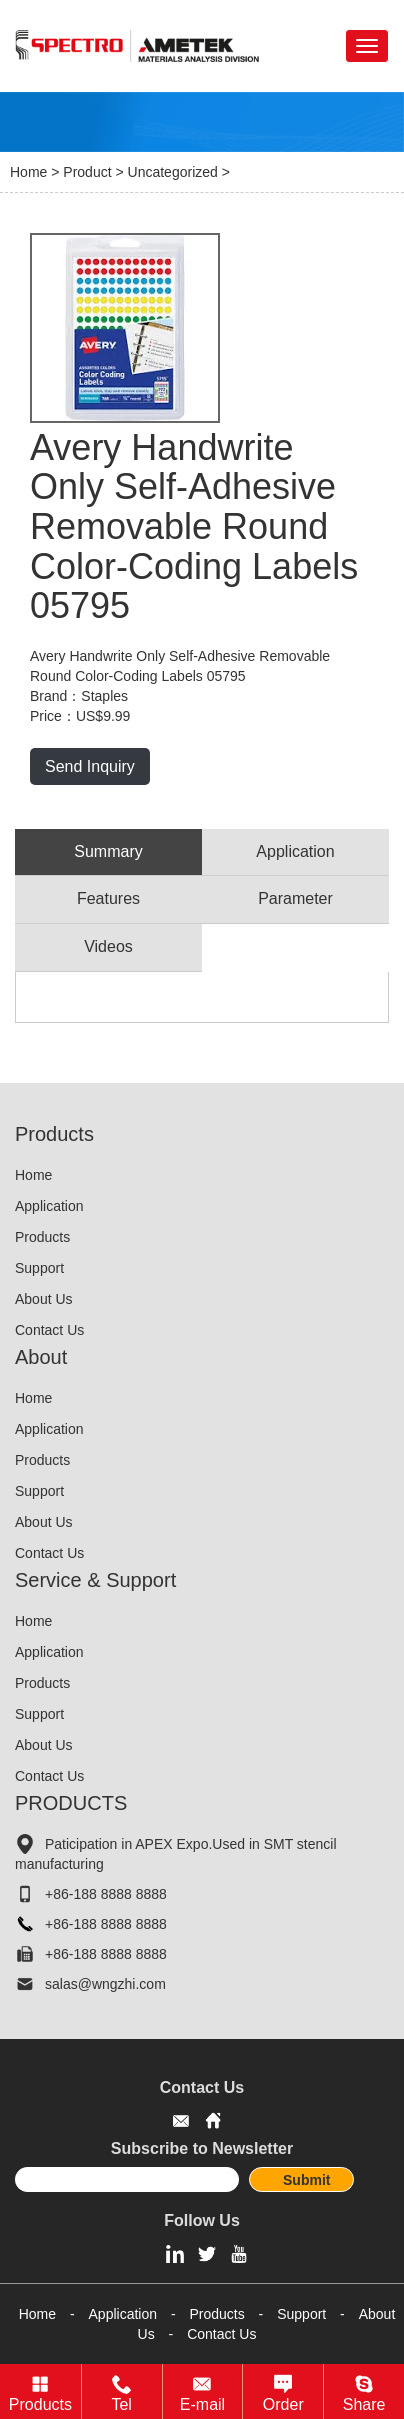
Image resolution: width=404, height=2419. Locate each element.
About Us (44, 1299)
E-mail (202, 2404)
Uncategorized (173, 172)
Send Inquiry (90, 766)
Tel (121, 2404)
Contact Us (49, 1330)
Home (28, 172)
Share (364, 2404)
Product (87, 172)
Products (42, 1237)
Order (283, 2404)
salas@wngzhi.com (105, 1984)
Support (39, 1268)
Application (49, 1206)
